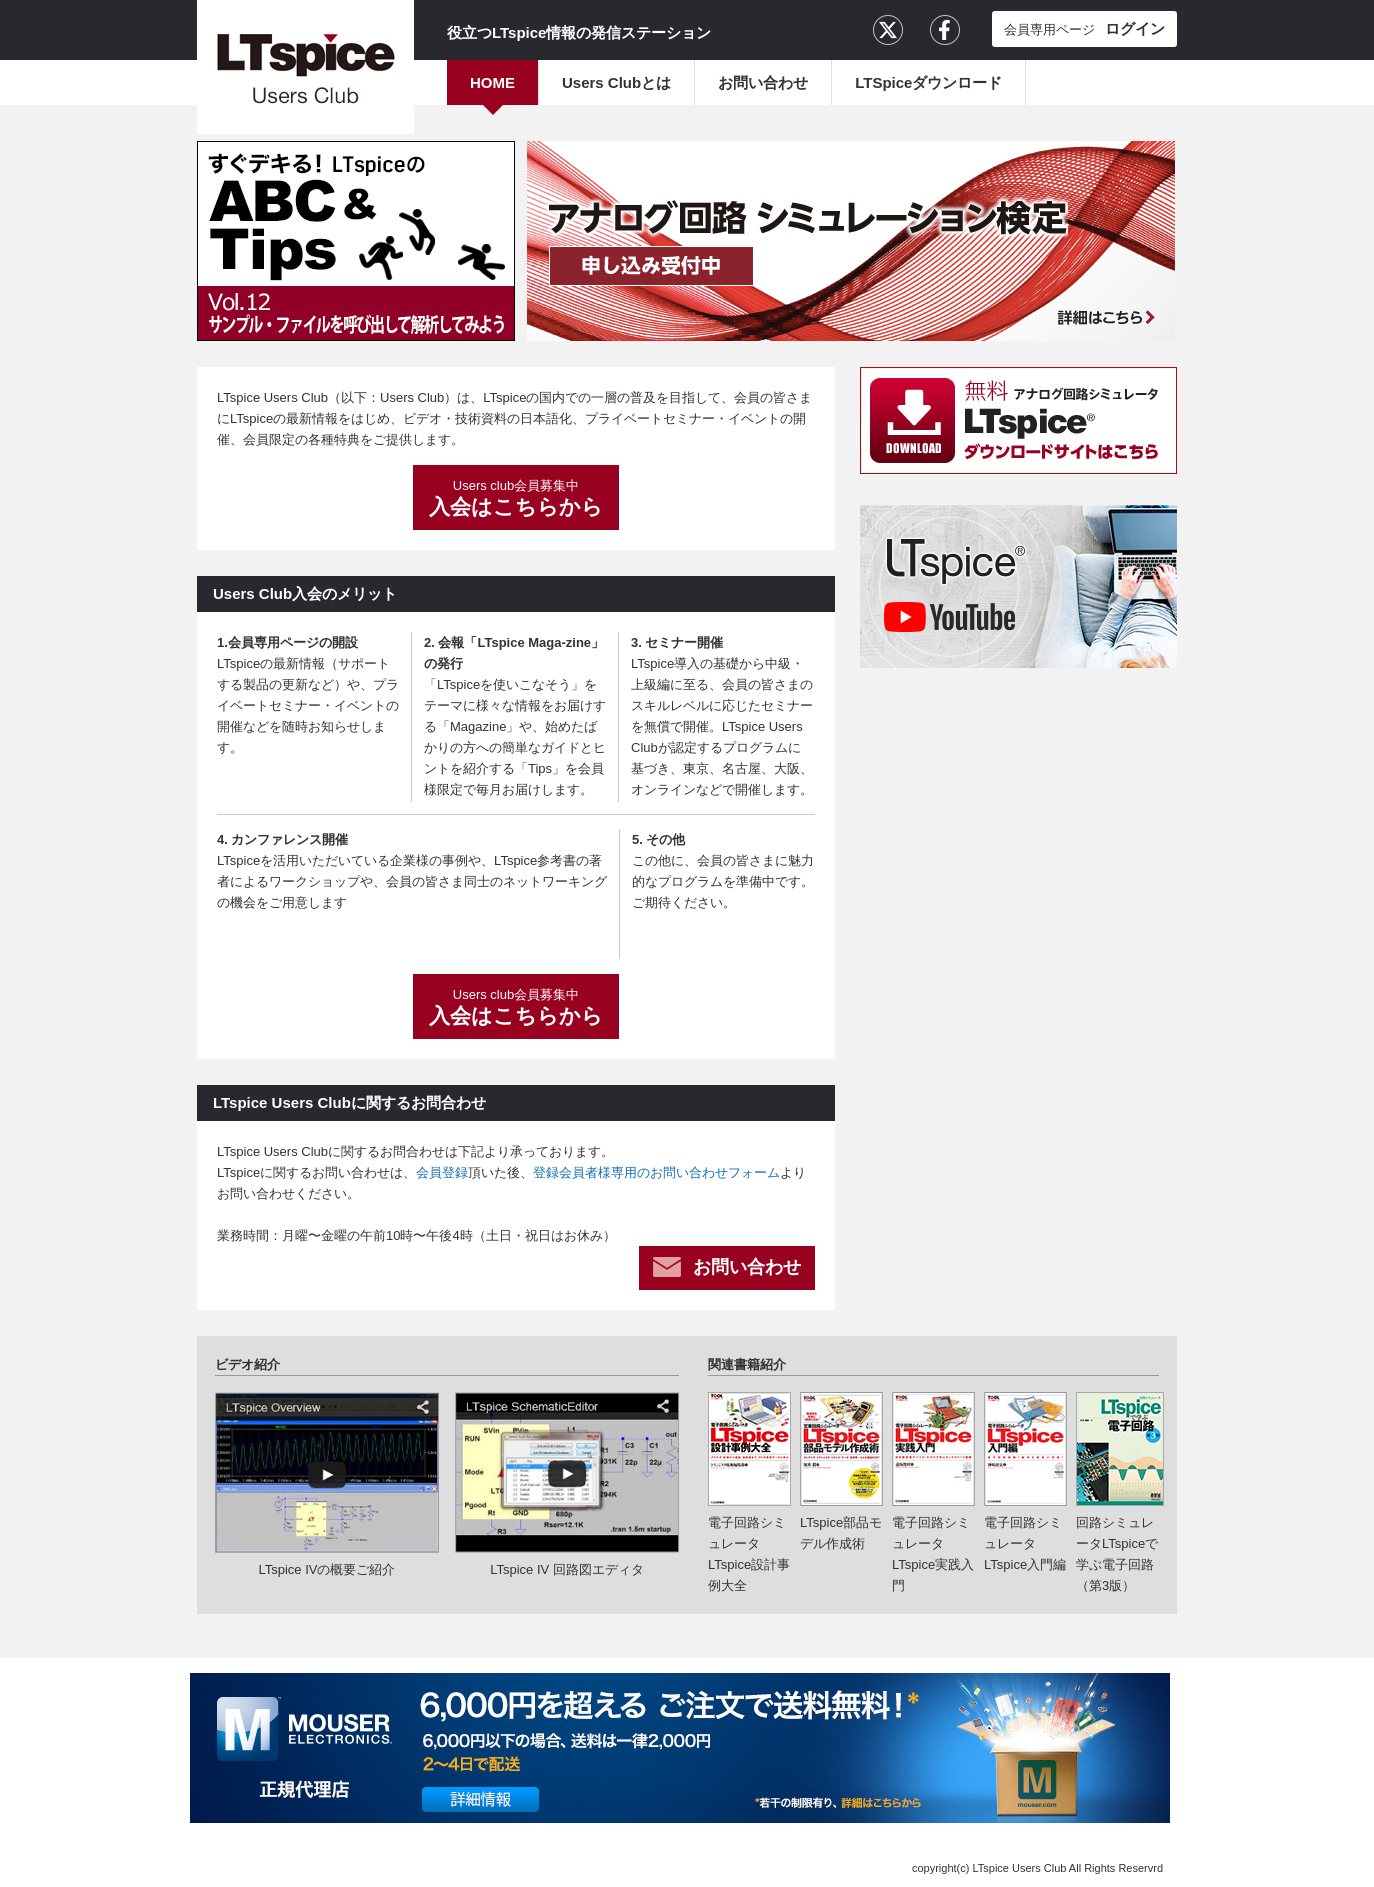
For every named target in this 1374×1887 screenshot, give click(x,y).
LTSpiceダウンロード (928, 82)
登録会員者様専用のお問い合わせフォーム (656, 1172)
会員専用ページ (1084, 28)
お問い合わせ (763, 82)
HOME (492, 82)
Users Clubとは (616, 82)
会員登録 (442, 1172)
